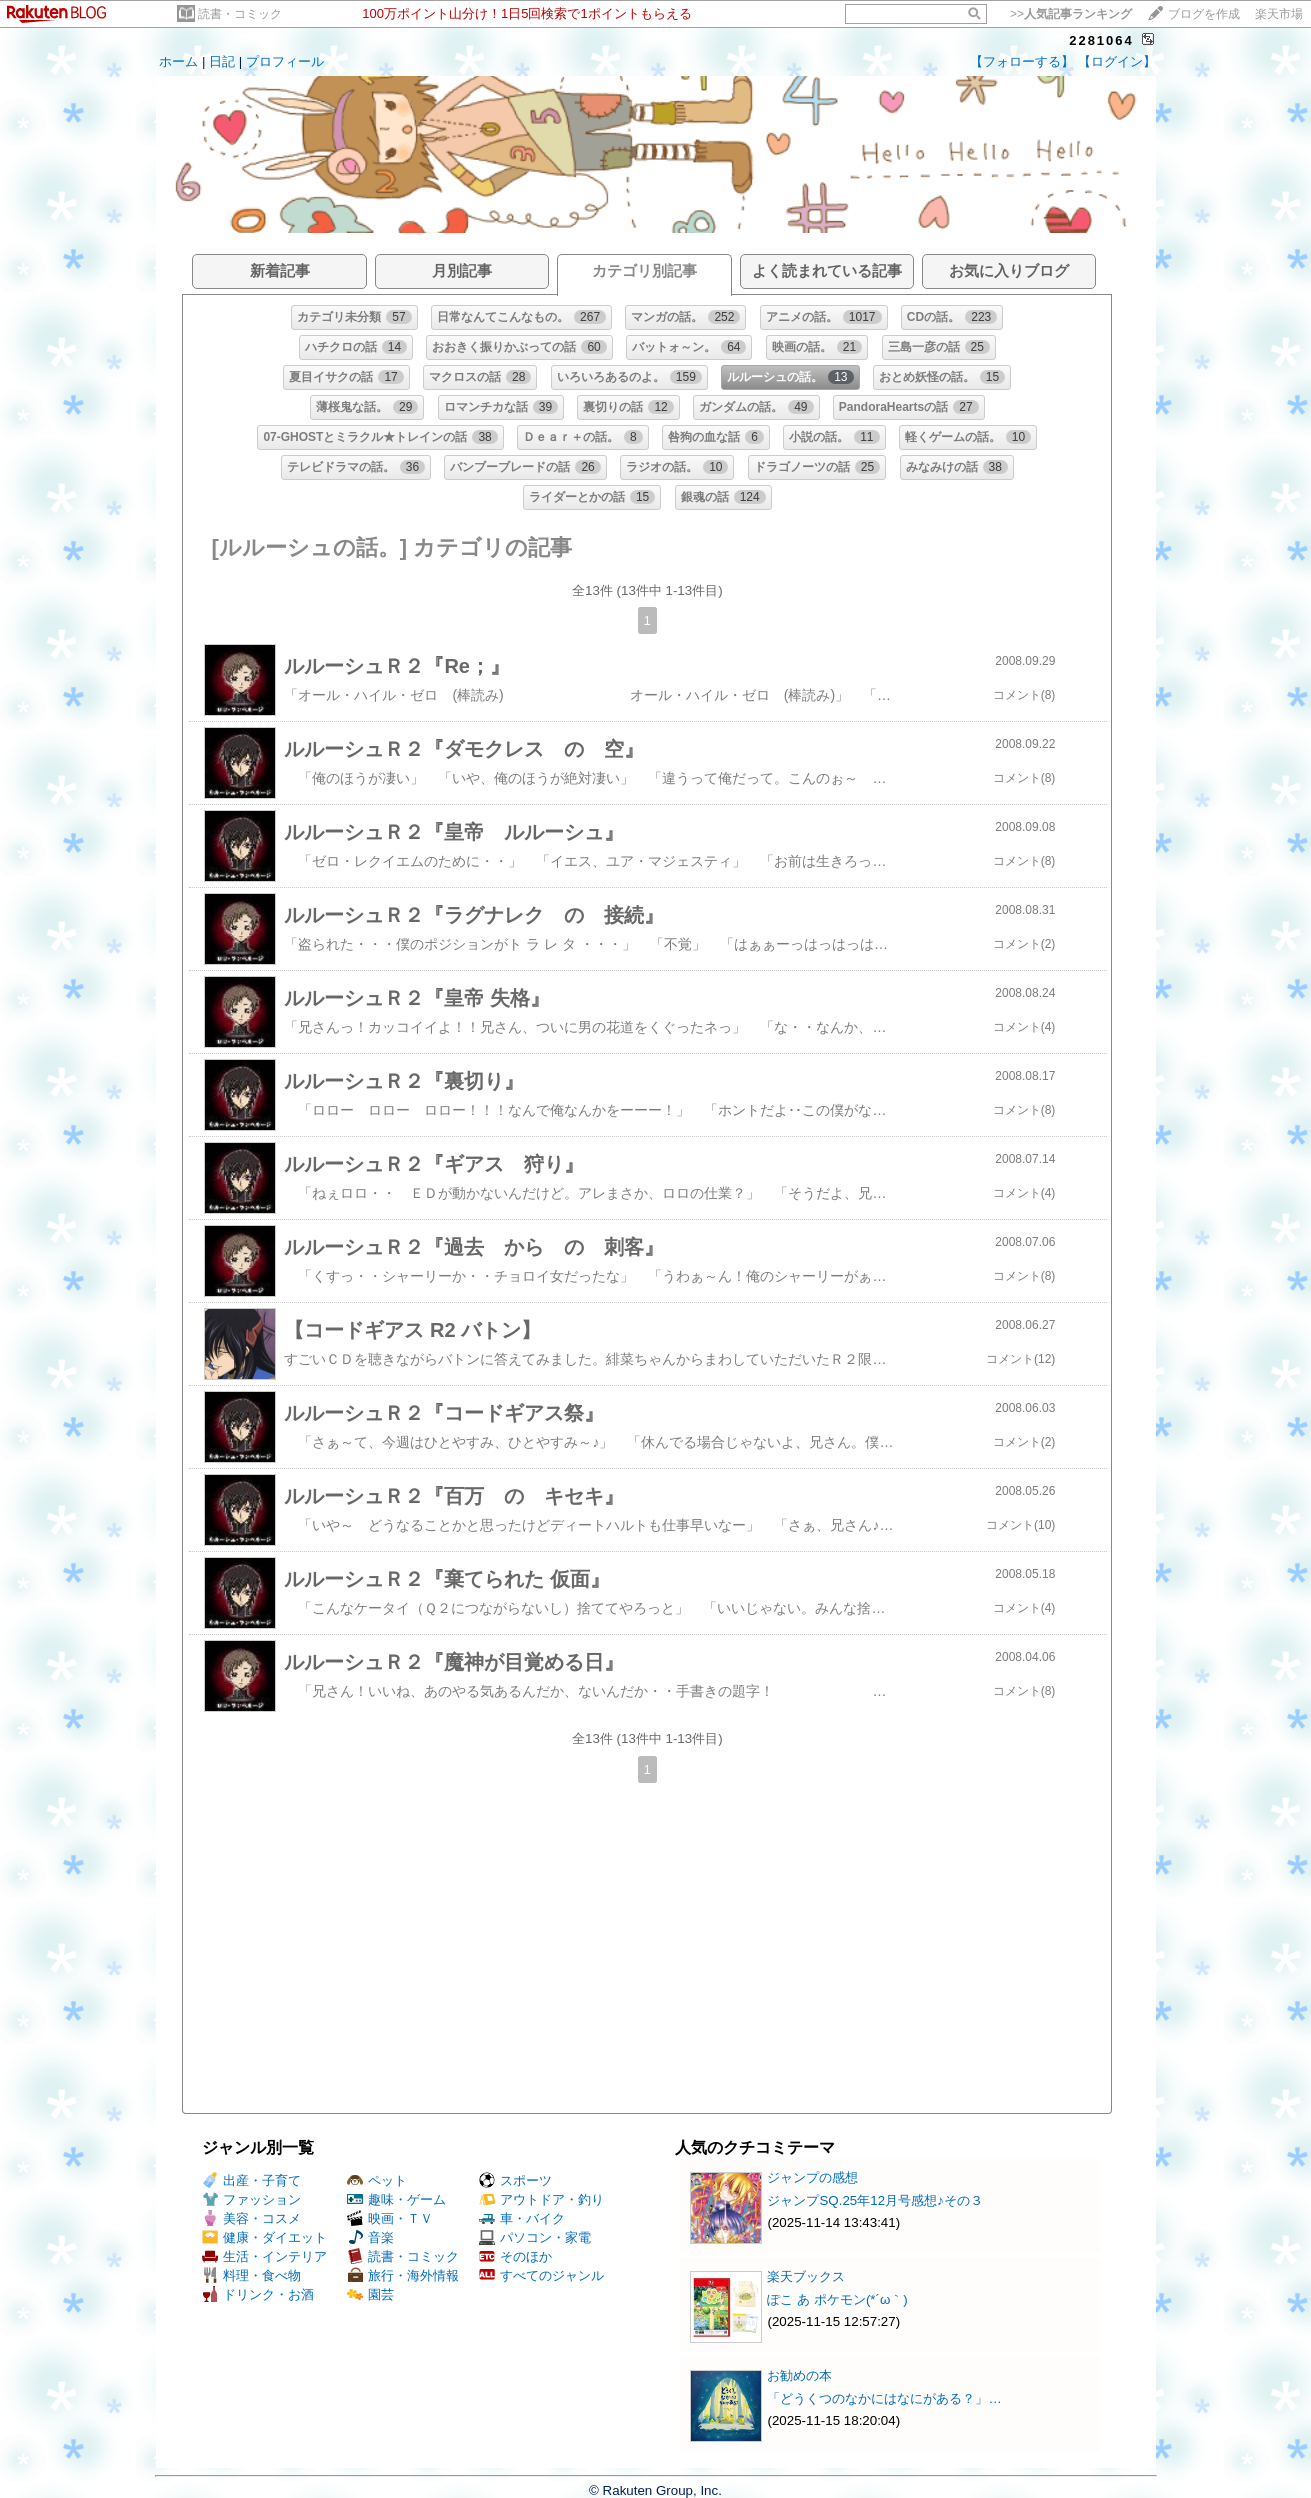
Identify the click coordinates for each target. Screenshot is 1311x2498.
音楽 (370, 2237)
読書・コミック (240, 14)
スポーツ (515, 2180)
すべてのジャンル (541, 2275)
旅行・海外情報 (403, 2275)
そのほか (515, 2256)
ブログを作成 (1204, 14)
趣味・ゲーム (396, 2199)
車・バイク (522, 2218)
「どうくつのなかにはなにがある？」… (884, 2398)
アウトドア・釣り (541, 2199)
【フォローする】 (1022, 61)
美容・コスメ (251, 2218)
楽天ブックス (806, 2276)
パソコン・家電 (535, 2237)
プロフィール (285, 61)
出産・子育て (251, 2180)
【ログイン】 (1117, 61)
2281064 (1101, 40)
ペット (377, 2180)
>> (1071, 14)
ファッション (251, 2199)
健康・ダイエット (264, 2237)
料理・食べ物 (251, 2275)
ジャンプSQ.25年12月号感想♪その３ (874, 2200)
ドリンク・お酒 (258, 2294)
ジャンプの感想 (812, 2177)
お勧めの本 (799, 2375)
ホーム (178, 61)
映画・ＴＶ (390, 2218)
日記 (222, 61)
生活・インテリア (264, 2256)
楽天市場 (1279, 14)
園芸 (370, 2294)
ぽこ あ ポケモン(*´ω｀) (837, 2299)
